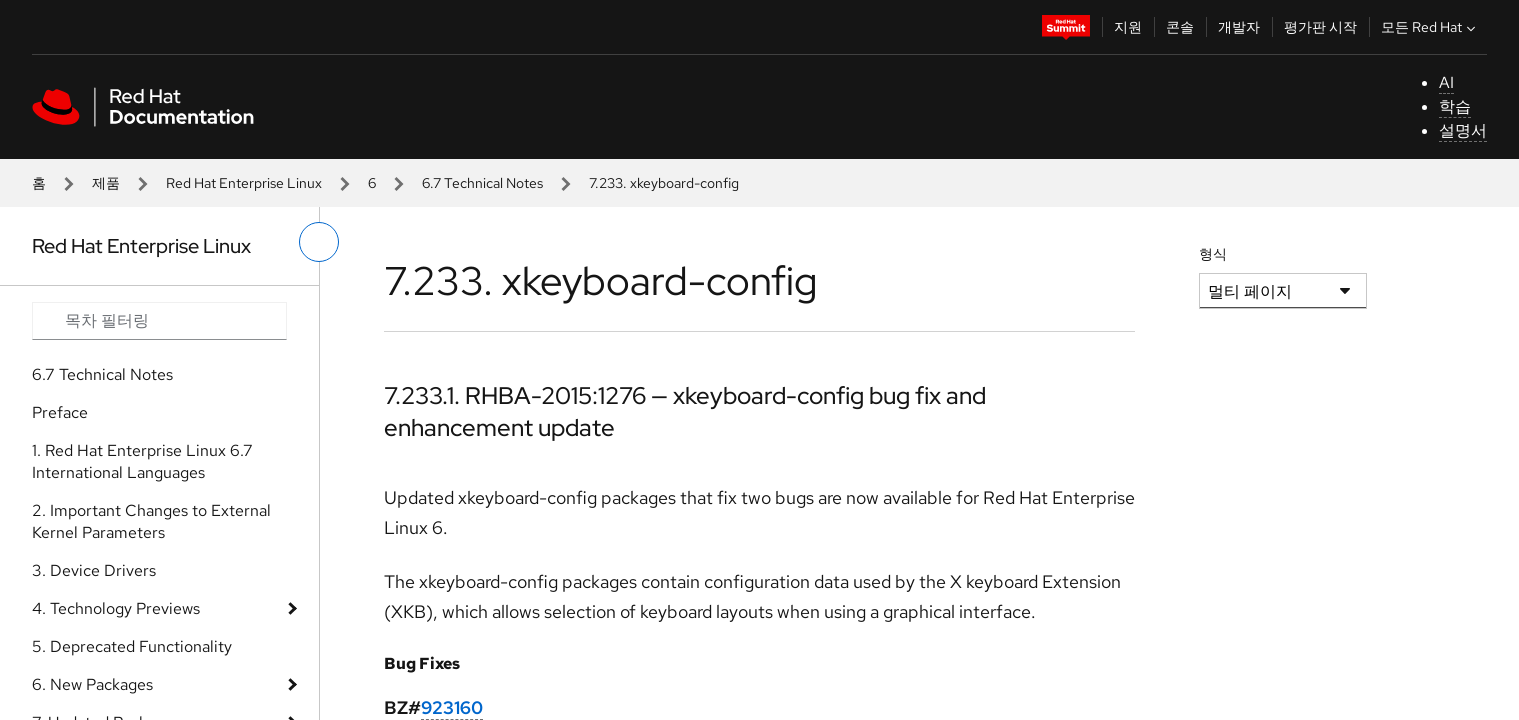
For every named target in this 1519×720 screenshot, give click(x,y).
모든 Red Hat (1430, 27)
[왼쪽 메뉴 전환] (319, 242)
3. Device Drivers (94, 570)
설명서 (1463, 130)
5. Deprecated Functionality (132, 646)
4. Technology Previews (116, 608)
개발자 (1239, 27)
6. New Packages (92, 684)
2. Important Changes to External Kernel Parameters (151, 521)
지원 (1128, 27)
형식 (1213, 254)
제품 (106, 183)
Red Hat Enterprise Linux (244, 183)
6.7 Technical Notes (482, 183)
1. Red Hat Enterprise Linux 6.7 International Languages (142, 461)
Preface (60, 412)
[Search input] (159, 321)
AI (1446, 82)
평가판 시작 (1320, 27)
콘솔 (1180, 27)
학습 (1455, 106)
